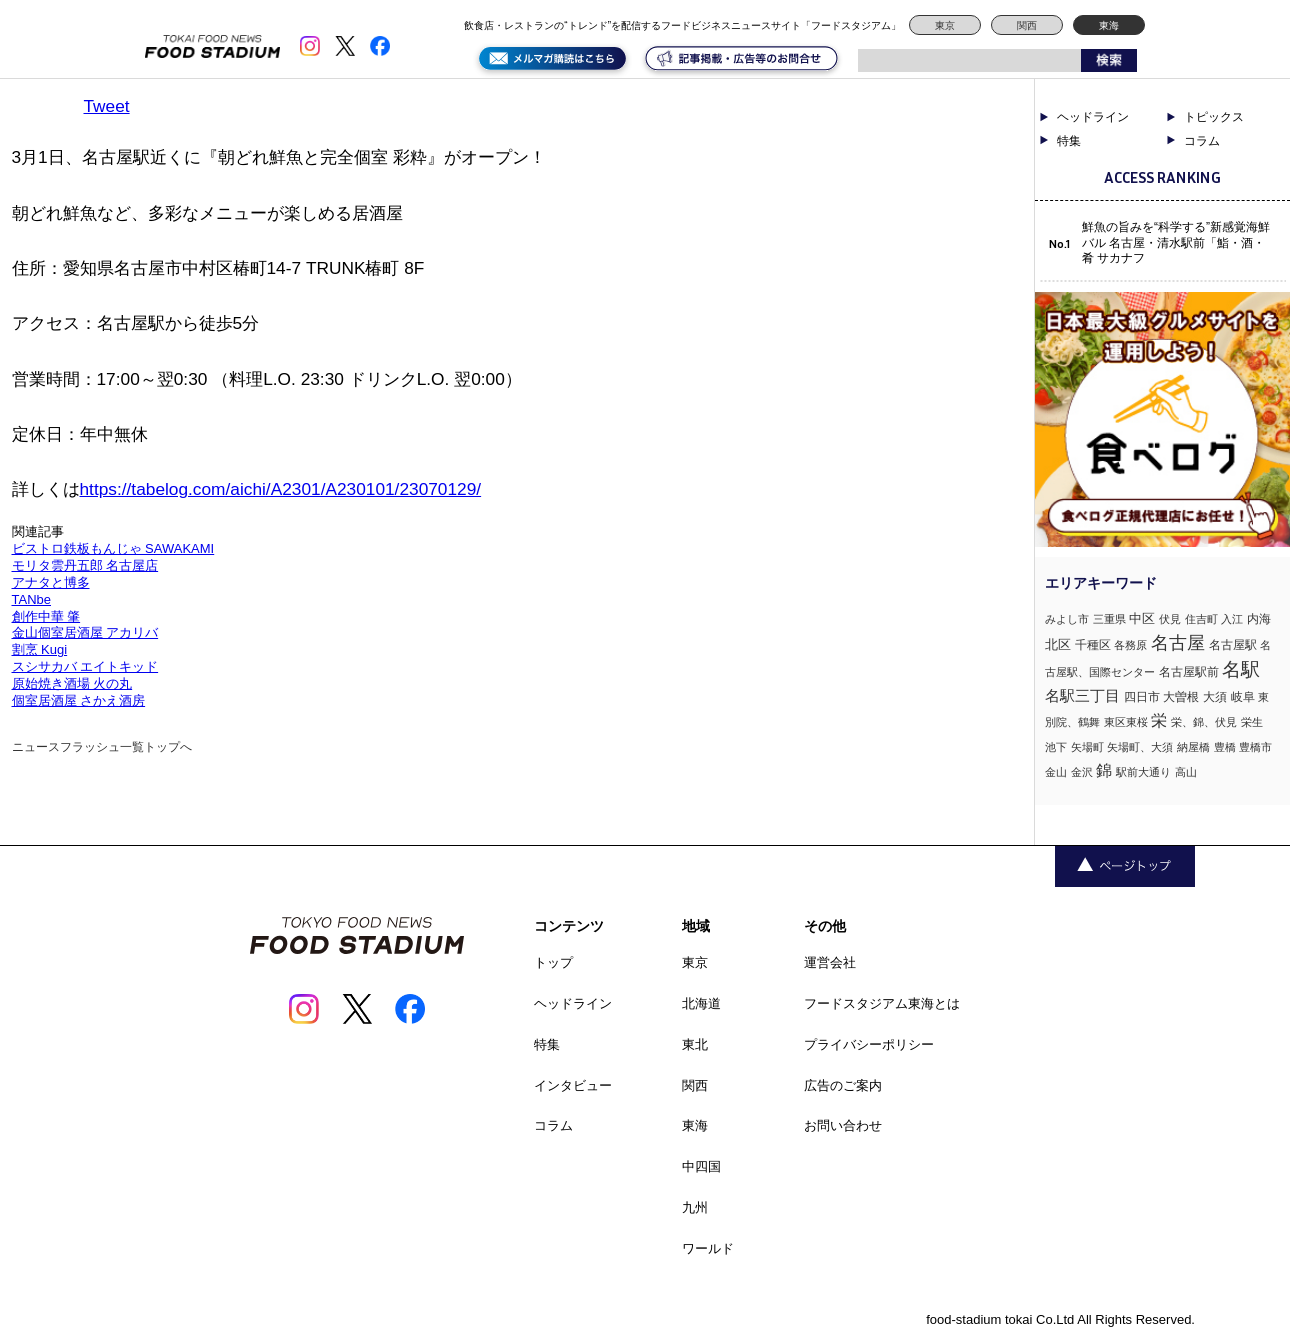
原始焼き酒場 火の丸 (72, 683)
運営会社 (830, 962)
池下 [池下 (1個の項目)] (1056, 747)
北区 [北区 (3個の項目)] (1058, 644)
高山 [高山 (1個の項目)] (1186, 772)
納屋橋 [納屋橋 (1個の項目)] (1193, 747)
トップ (553, 962)
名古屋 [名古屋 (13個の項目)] (1178, 642)
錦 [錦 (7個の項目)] (1104, 770)
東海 (1109, 25)
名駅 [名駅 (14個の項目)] (1241, 669)
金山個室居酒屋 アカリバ (85, 632)
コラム (1202, 141)
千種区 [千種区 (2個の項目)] (1093, 645)
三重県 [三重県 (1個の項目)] (1109, 619)
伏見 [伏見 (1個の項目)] (1170, 619)
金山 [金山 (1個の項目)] (1056, 772)
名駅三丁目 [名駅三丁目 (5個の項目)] (1082, 695)
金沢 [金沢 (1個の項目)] (1082, 772)
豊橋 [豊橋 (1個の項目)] (1225, 747)
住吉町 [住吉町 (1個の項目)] (1201, 619)
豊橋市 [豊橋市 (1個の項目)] (1255, 747)
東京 (945, 25)
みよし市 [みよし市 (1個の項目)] (1067, 619)
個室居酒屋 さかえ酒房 (79, 700)
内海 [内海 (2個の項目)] (1259, 619)
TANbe (32, 599)
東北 (695, 1044)
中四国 (701, 1166)
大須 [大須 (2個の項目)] (1215, 697)
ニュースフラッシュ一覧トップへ (102, 747)
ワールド (708, 1248)
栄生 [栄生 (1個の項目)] (1252, 722)
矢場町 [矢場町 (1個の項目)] (1087, 747)
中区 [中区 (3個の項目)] (1142, 618)
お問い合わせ (843, 1125)
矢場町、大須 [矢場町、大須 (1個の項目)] (1140, 747)
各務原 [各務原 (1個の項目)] (1130, 645)
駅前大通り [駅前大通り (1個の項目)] (1143, 772)
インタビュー (573, 1085)
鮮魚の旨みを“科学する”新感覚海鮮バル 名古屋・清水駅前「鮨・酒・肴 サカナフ (1176, 242)
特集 (1069, 141)
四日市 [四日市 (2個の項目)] (1142, 697)
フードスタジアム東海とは (882, 1003)
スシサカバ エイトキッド (85, 666)
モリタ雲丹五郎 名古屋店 (85, 565)
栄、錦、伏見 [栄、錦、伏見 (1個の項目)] (1204, 722)
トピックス (1214, 117)
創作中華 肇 (46, 616)
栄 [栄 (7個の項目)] (1159, 720)
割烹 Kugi (40, 649)
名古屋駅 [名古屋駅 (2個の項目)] (1233, 645)
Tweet (107, 106)
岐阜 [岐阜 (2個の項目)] (1243, 697)
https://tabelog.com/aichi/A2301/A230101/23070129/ (281, 489)
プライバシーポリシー (869, 1044)
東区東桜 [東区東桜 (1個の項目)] (1126, 722)
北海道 (701, 1003)
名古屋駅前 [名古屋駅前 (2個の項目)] (1189, 672)
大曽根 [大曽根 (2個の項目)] (1181, 697)
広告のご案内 (843, 1085)
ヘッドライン (1093, 117)
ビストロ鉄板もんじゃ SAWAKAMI (113, 548)
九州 (695, 1207)
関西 (1027, 25)
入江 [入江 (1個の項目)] (1232, 619)
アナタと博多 (51, 582)
